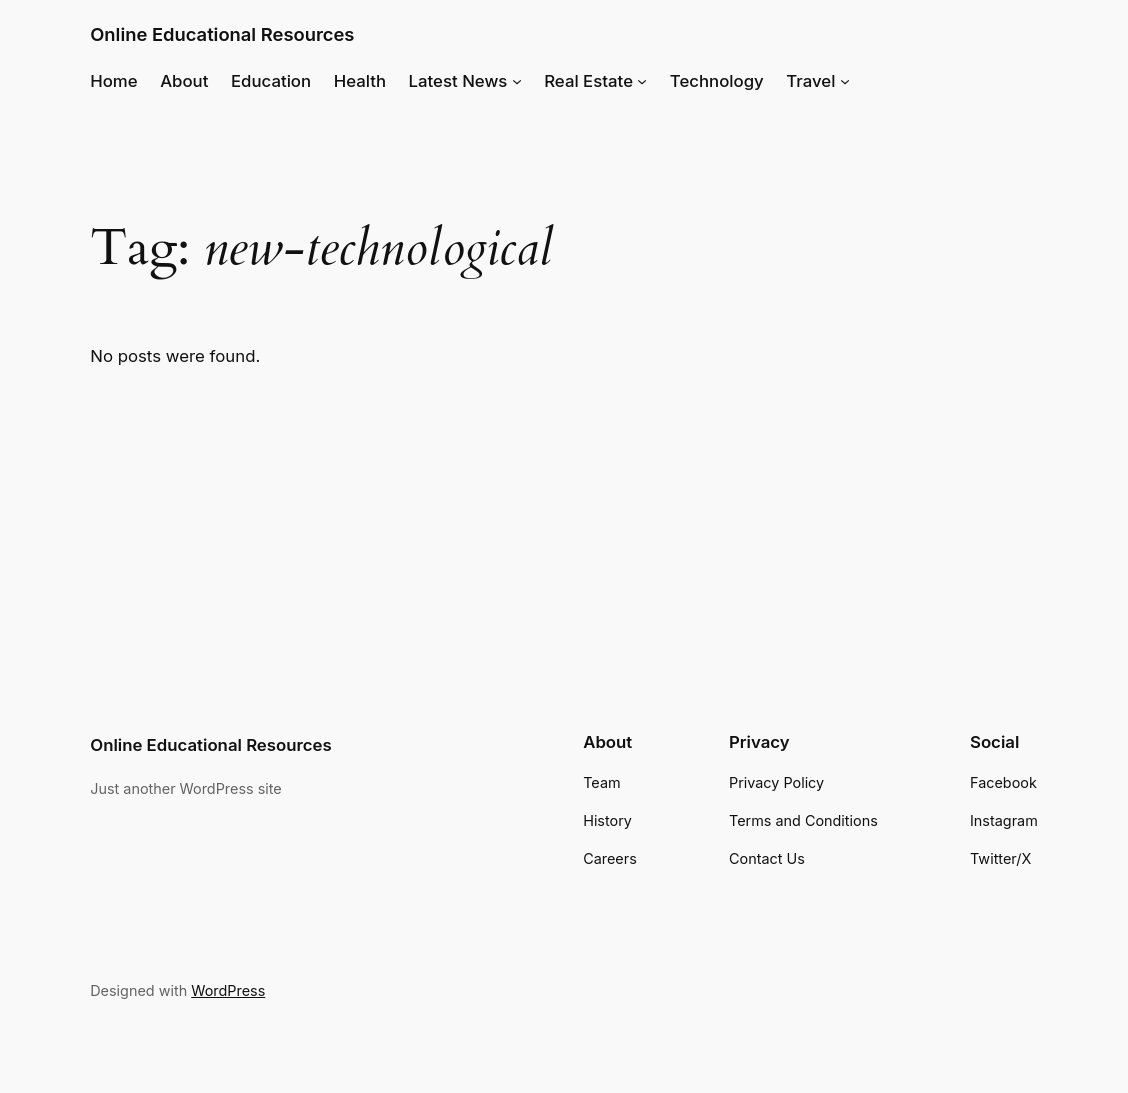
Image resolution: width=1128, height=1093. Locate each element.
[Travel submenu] (845, 81)
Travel (810, 81)
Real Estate (588, 81)
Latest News (458, 81)
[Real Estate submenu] (642, 81)
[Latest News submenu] (517, 81)
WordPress (228, 990)
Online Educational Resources (222, 34)
